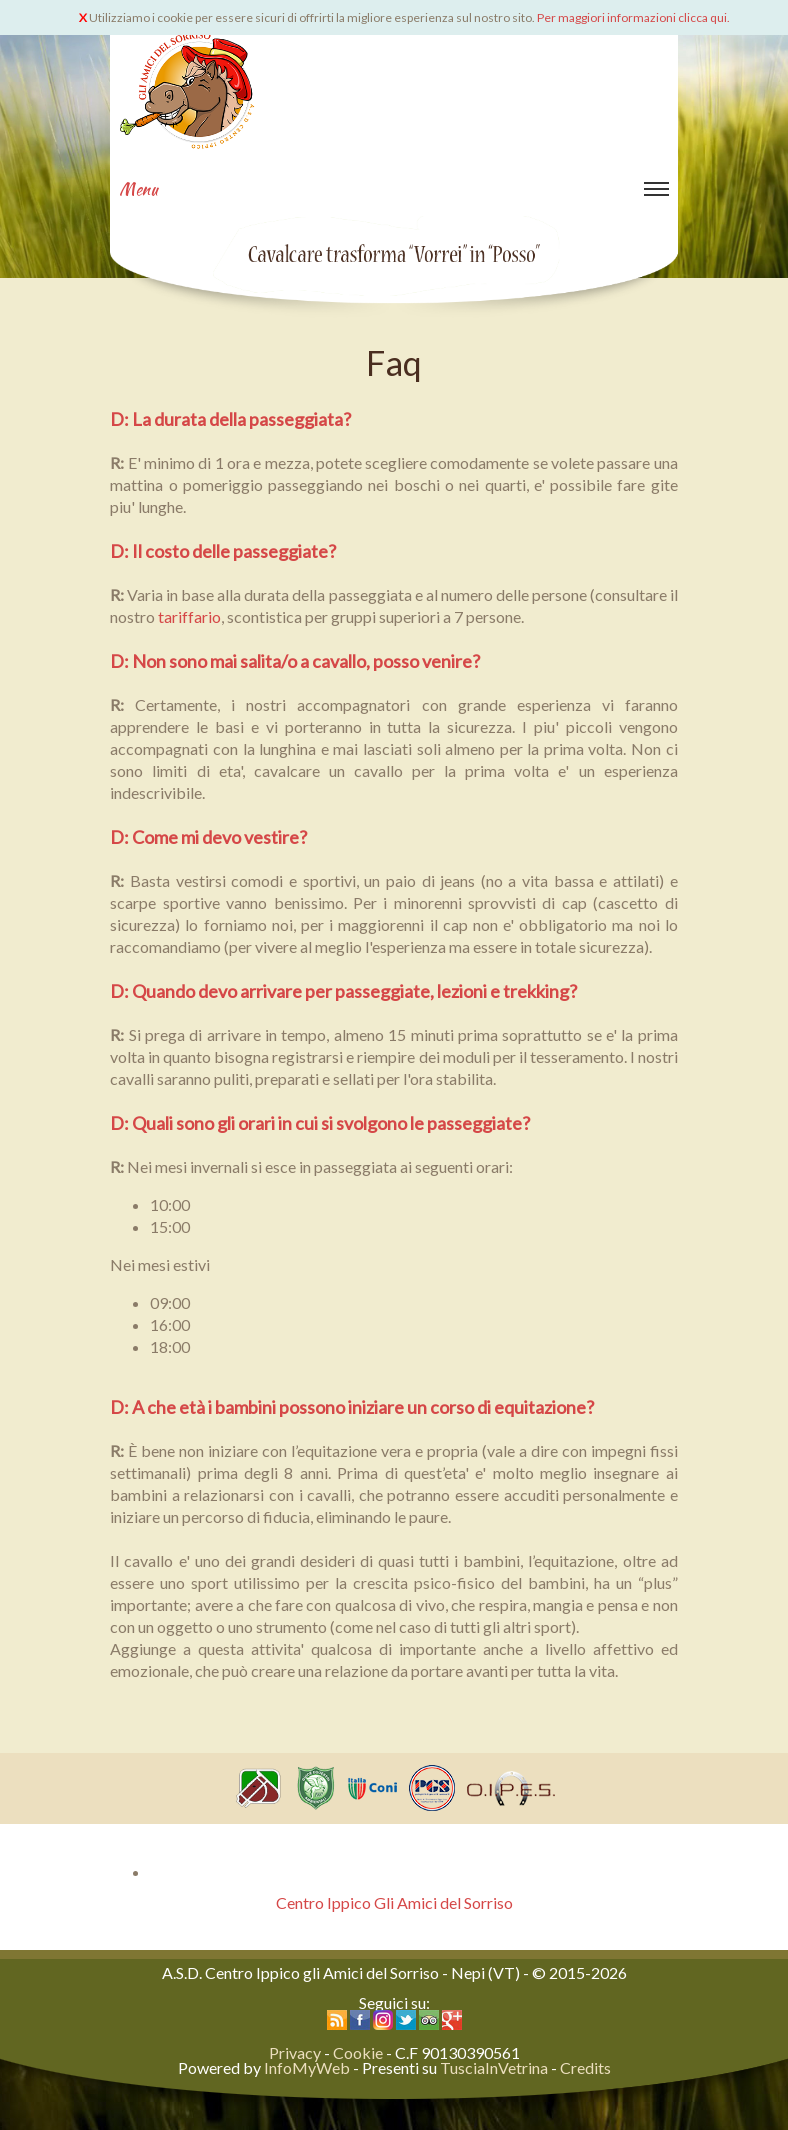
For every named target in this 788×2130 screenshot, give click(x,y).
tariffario (189, 616)
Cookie (358, 2052)
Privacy (295, 2052)
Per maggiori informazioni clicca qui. (633, 17)
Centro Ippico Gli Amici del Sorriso (394, 1902)
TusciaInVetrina (494, 2067)
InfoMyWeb (307, 2067)
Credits (585, 2067)
